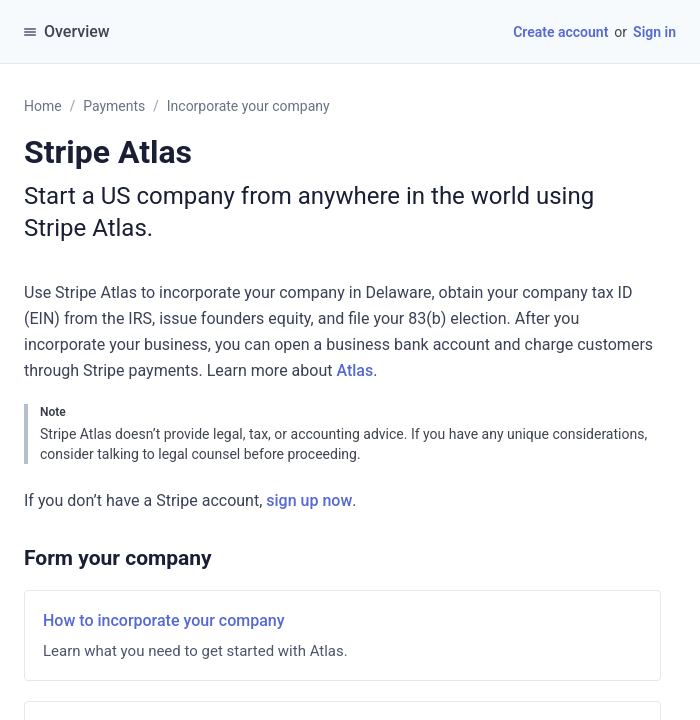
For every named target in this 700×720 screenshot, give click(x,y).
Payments (114, 106)
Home (43, 106)
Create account (560, 32)
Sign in (654, 32)
